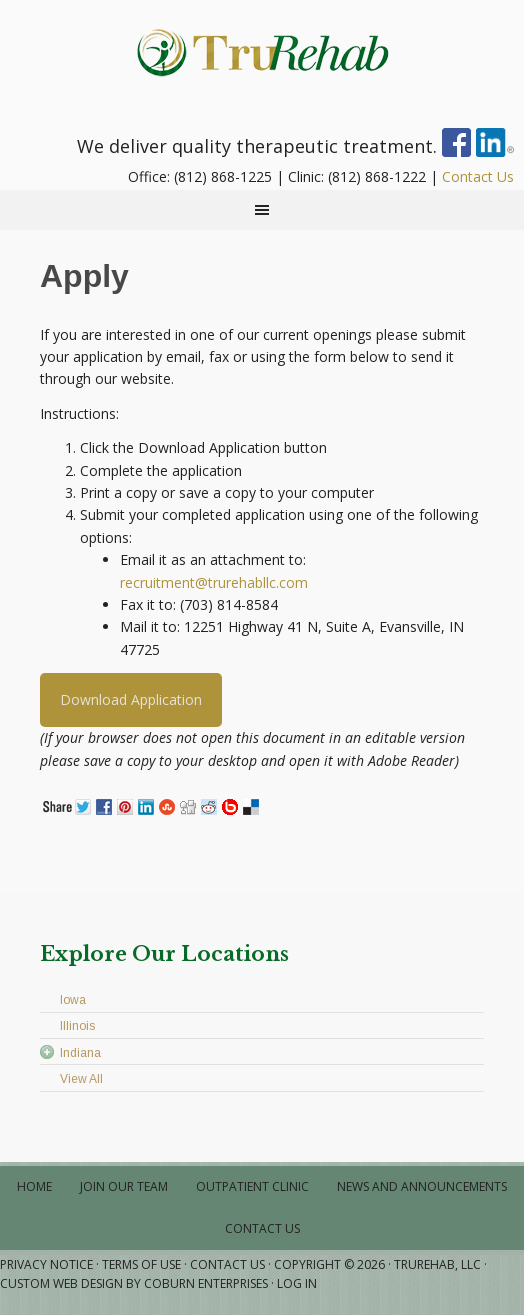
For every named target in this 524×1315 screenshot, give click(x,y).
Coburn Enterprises (206, 1283)
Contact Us (478, 176)
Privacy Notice (46, 1264)
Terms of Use (141, 1264)
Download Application (131, 699)
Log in (297, 1283)
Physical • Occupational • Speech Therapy (262, 50)
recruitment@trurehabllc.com (214, 582)
